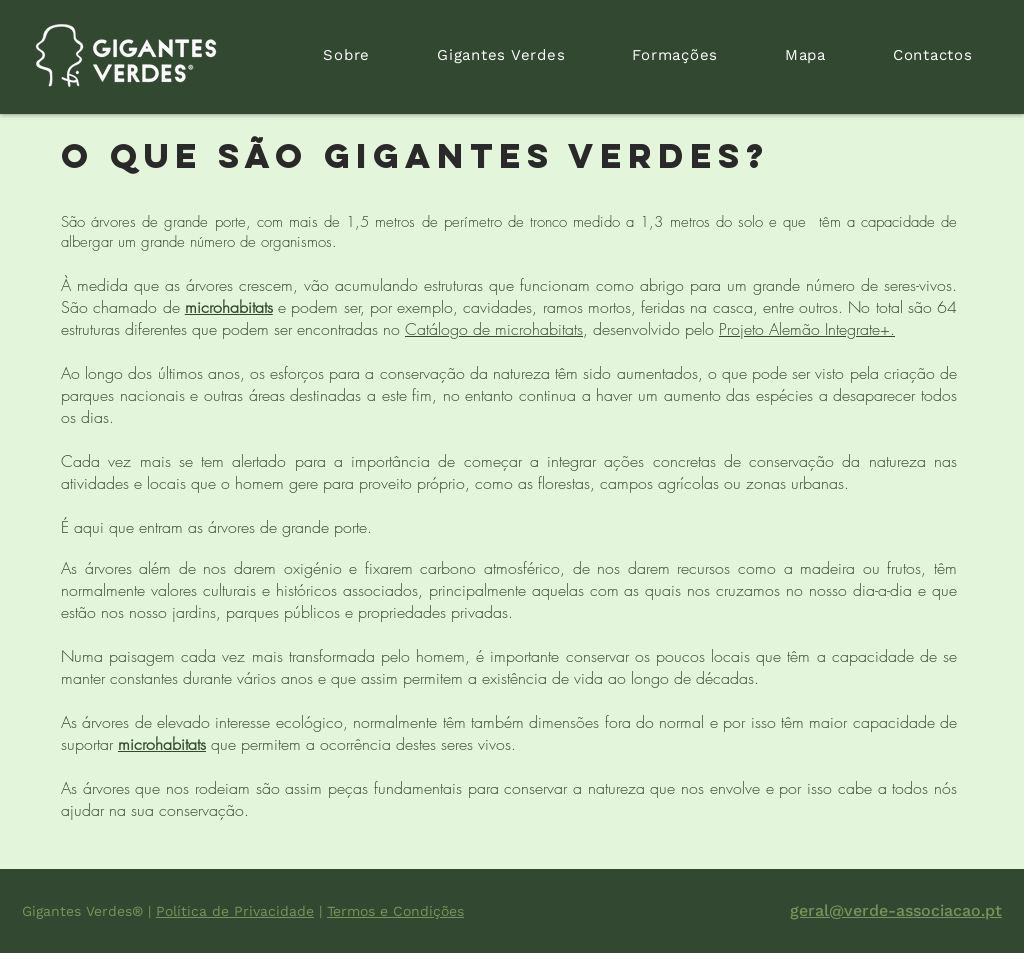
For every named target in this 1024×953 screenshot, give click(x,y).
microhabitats (229, 307)
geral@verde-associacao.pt (896, 910)
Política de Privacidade (235, 911)
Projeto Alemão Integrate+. (807, 329)
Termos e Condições (395, 911)
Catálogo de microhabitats (494, 329)
